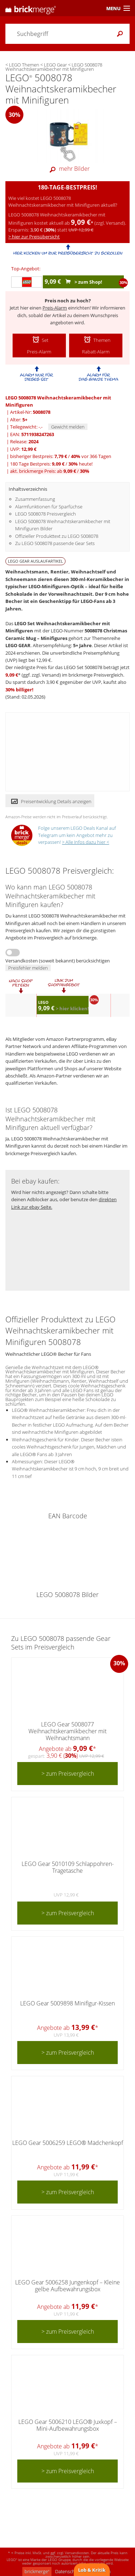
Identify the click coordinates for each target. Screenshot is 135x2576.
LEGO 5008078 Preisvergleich (45, 514)
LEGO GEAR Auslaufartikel (35, 561)
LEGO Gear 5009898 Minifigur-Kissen (67, 2003)
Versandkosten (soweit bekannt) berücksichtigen (57, 960)
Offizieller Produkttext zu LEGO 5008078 (56, 536)
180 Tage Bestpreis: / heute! (51, 464)
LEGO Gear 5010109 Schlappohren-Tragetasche (68, 1867)
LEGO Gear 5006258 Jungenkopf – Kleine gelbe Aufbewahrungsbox (67, 2285)
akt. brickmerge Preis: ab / (49, 471)
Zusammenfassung (35, 499)
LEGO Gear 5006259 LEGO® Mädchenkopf (67, 2143)
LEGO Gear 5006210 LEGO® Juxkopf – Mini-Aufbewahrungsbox (67, 2425)
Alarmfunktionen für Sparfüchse (48, 506)
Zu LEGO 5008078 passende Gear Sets (55, 543)
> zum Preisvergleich (67, 1773)
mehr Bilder (68, 169)
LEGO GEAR (18, 645)
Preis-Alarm (54, 308)
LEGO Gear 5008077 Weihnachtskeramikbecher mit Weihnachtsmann (67, 1731)
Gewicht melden (68, 427)
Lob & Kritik (91, 2570)
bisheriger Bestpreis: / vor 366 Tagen (60, 456)
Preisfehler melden (28, 968)
